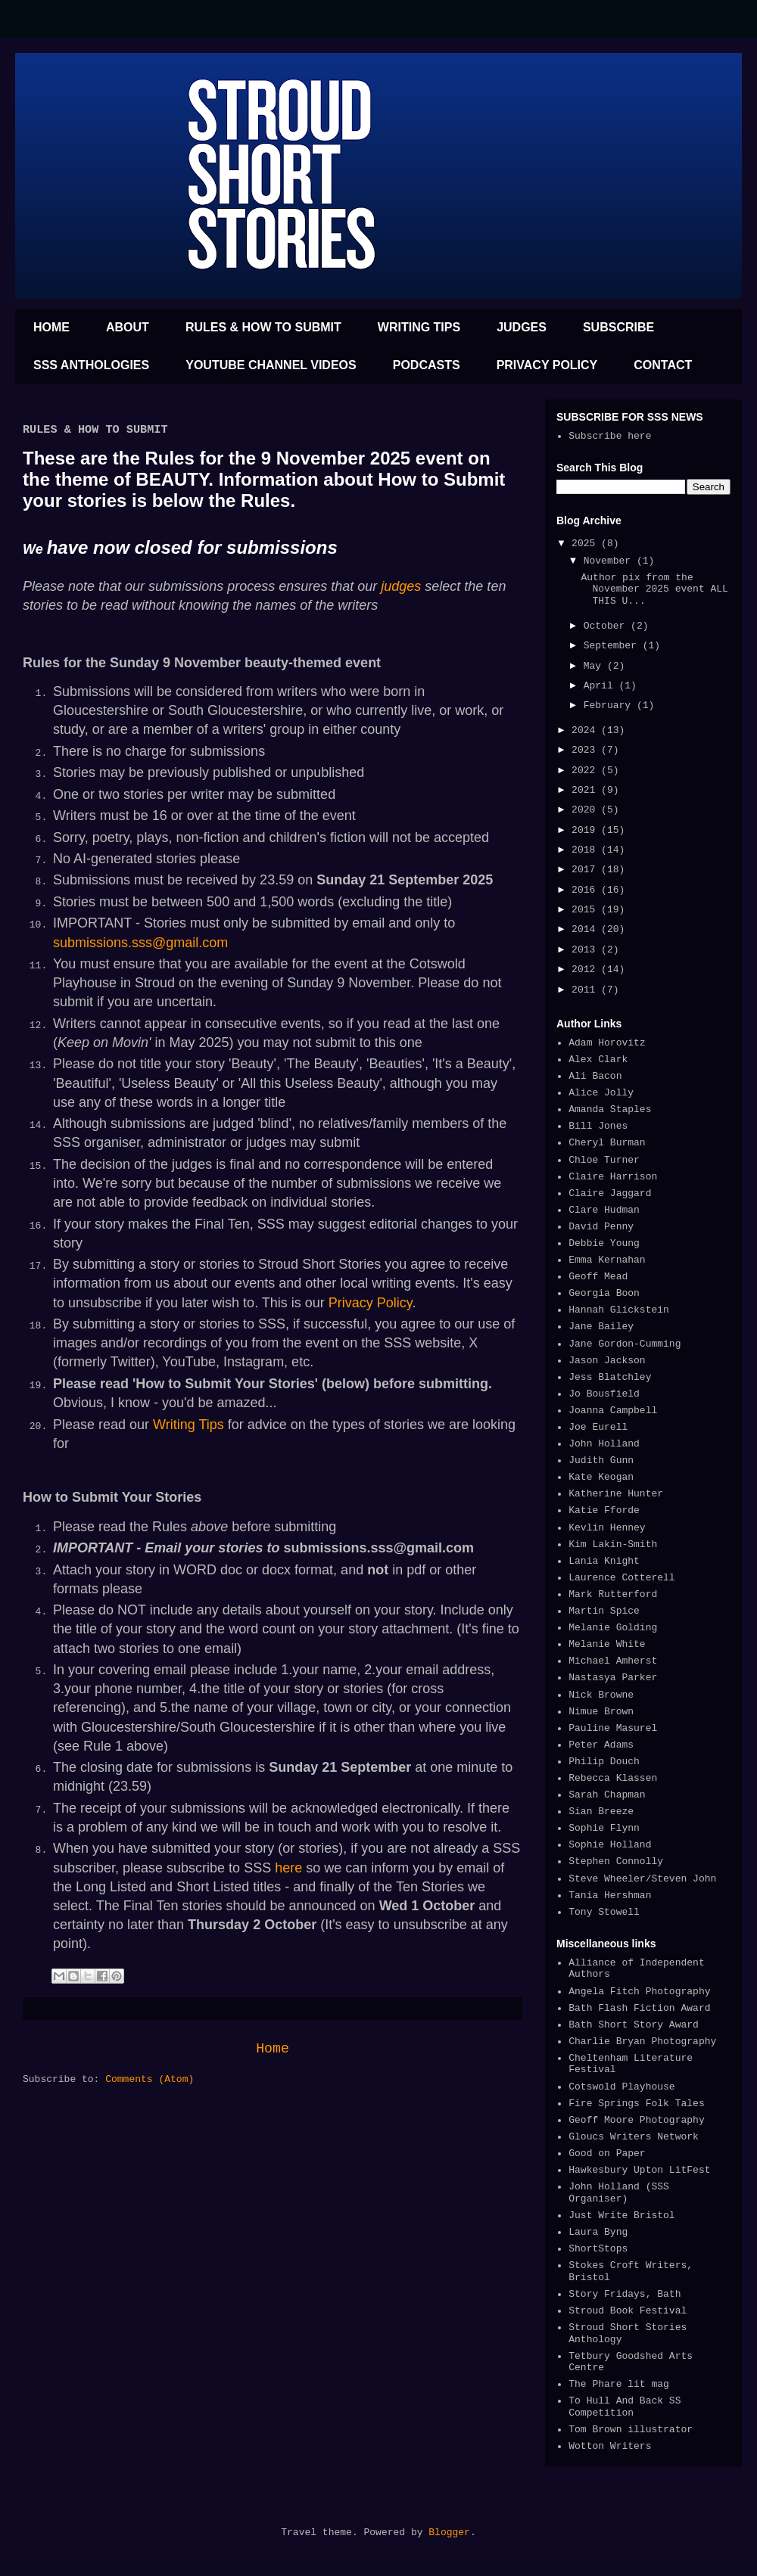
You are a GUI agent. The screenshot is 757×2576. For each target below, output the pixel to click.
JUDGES (522, 327)
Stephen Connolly (616, 1861)
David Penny (601, 1226)
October (607, 626)
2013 (586, 950)
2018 (586, 850)
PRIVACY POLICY (547, 365)
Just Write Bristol (621, 2215)
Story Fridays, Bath (625, 2294)
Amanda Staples (610, 1109)
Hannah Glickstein (619, 1310)
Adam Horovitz (607, 1043)
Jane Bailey (601, 1326)
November (610, 561)
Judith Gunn (601, 1460)
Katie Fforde (604, 1510)
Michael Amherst (613, 1661)
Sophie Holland (610, 1844)
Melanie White (607, 1644)
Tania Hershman (610, 1895)
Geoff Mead (598, 1276)
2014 (586, 929)
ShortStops (598, 2248)
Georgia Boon (604, 1293)
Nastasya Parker (613, 1677)
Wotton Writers (610, 2446)
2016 (586, 890)
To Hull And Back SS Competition (625, 2407)
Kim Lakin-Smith (613, 1544)
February (610, 705)
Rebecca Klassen (613, 1778)
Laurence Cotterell (621, 1577)
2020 (586, 810)
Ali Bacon (595, 1076)
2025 (586, 543)
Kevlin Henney (607, 1527)
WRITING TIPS (419, 327)
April (601, 685)
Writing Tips (188, 1424)
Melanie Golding (613, 1627)
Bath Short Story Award (634, 2025)
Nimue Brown (601, 1711)
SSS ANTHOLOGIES (91, 365)
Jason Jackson (607, 1360)
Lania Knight (604, 1561)
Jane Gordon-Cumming (625, 1344)
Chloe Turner (604, 1160)
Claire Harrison (613, 1176)
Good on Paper (607, 2153)
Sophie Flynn (604, 1828)
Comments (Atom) (149, 2079)
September (613, 645)
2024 (586, 730)
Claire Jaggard (610, 1193)
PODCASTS (426, 365)
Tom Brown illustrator (631, 2429)
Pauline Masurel (613, 1728)
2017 (586, 869)
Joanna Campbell (613, 1410)
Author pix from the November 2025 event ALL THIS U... (654, 589)
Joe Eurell (598, 1427)
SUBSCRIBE (618, 327)
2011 (586, 990)
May (595, 666)
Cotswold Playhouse (621, 2087)
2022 (586, 770)
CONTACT (663, 365)
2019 (586, 830)
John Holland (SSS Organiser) (619, 2193)
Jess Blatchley (610, 1377)
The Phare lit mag (619, 2384)
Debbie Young (604, 1243)
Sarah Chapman (607, 1795)
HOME (51, 327)
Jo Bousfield (604, 1394)
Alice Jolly (601, 1092)
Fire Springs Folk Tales (636, 2103)
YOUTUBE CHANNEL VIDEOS (271, 365)
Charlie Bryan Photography (642, 2041)
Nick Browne (601, 1695)
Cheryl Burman (607, 1142)
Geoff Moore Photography (636, 2120)
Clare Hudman (604, 1210)
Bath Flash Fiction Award (639, 2008)
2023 (586, 750)
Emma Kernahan (607, 1260)
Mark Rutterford (613, 1594)
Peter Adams (601, 1745)
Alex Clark (598, 1059)
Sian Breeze (601, 1811)
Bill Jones (598, 1126)
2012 (586, 969)
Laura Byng (598, 2232)
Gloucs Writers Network (634, 2137)
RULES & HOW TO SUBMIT (263, 327)
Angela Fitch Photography (639, 1991)
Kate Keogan (601, 1477)
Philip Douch (604, 1761)
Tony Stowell (604, 1912)
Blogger (449, 2532)
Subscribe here (610, 436)
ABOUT (127, 327)
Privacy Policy (371, 1302)
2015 (586, 909)
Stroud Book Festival (628, 2311)
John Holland (604, 1444)
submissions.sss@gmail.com (142, 942)
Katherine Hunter (616, 1493)
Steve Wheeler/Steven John (642, 1879)
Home (272, 2048)
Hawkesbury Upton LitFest (639, 2170)
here (288, 1867)
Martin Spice (604, 1611)
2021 (586, 790)
